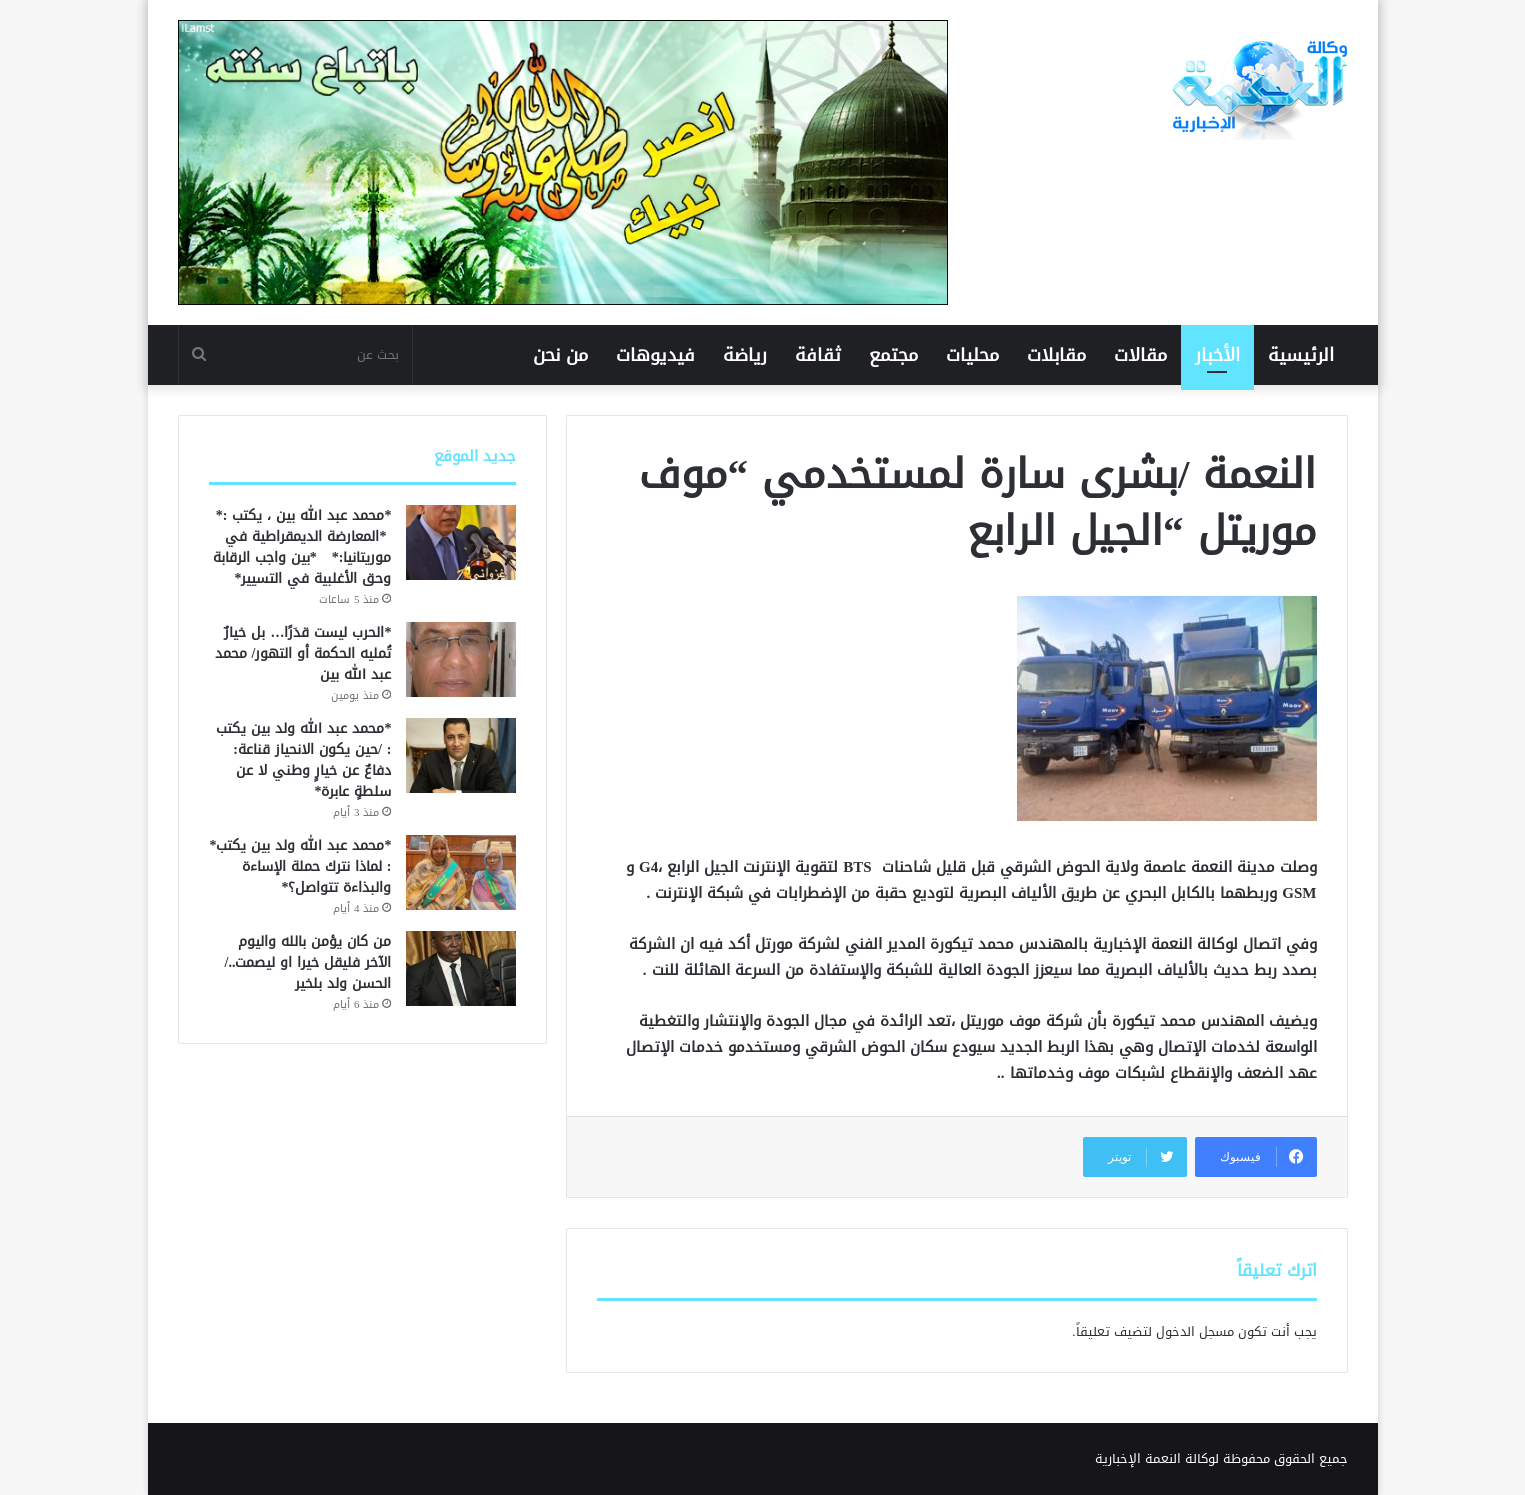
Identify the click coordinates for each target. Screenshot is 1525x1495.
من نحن (560, 355)
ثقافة (818, 355)
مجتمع (893, 355)
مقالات (1140, 355)
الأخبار (1217, 355)
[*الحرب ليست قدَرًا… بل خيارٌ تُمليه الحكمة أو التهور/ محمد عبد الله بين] (461, 659)
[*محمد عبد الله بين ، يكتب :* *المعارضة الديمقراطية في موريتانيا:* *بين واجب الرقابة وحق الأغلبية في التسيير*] (461, 542)
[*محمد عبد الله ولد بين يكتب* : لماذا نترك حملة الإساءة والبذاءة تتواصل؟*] (461, 872)
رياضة (745, 355)
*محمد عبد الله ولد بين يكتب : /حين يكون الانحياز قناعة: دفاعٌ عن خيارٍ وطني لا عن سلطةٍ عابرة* (303, 760)
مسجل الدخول (1195, 1331)
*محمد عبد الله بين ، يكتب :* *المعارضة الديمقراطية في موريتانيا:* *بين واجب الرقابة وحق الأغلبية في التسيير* (301, 547)
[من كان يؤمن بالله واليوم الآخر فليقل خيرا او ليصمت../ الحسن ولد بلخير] (461, 968)
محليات (972, 355)
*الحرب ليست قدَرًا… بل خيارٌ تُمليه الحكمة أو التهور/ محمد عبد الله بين (303, 653)
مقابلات (1056, 355)
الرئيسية (1301, 355)
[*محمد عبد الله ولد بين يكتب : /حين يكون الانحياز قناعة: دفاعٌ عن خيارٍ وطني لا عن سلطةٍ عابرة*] (461, 755)
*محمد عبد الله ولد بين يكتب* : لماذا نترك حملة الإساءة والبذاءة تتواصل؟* (300, 866)
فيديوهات (655, 355)
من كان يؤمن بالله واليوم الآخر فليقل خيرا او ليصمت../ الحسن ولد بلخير (308, 962)
